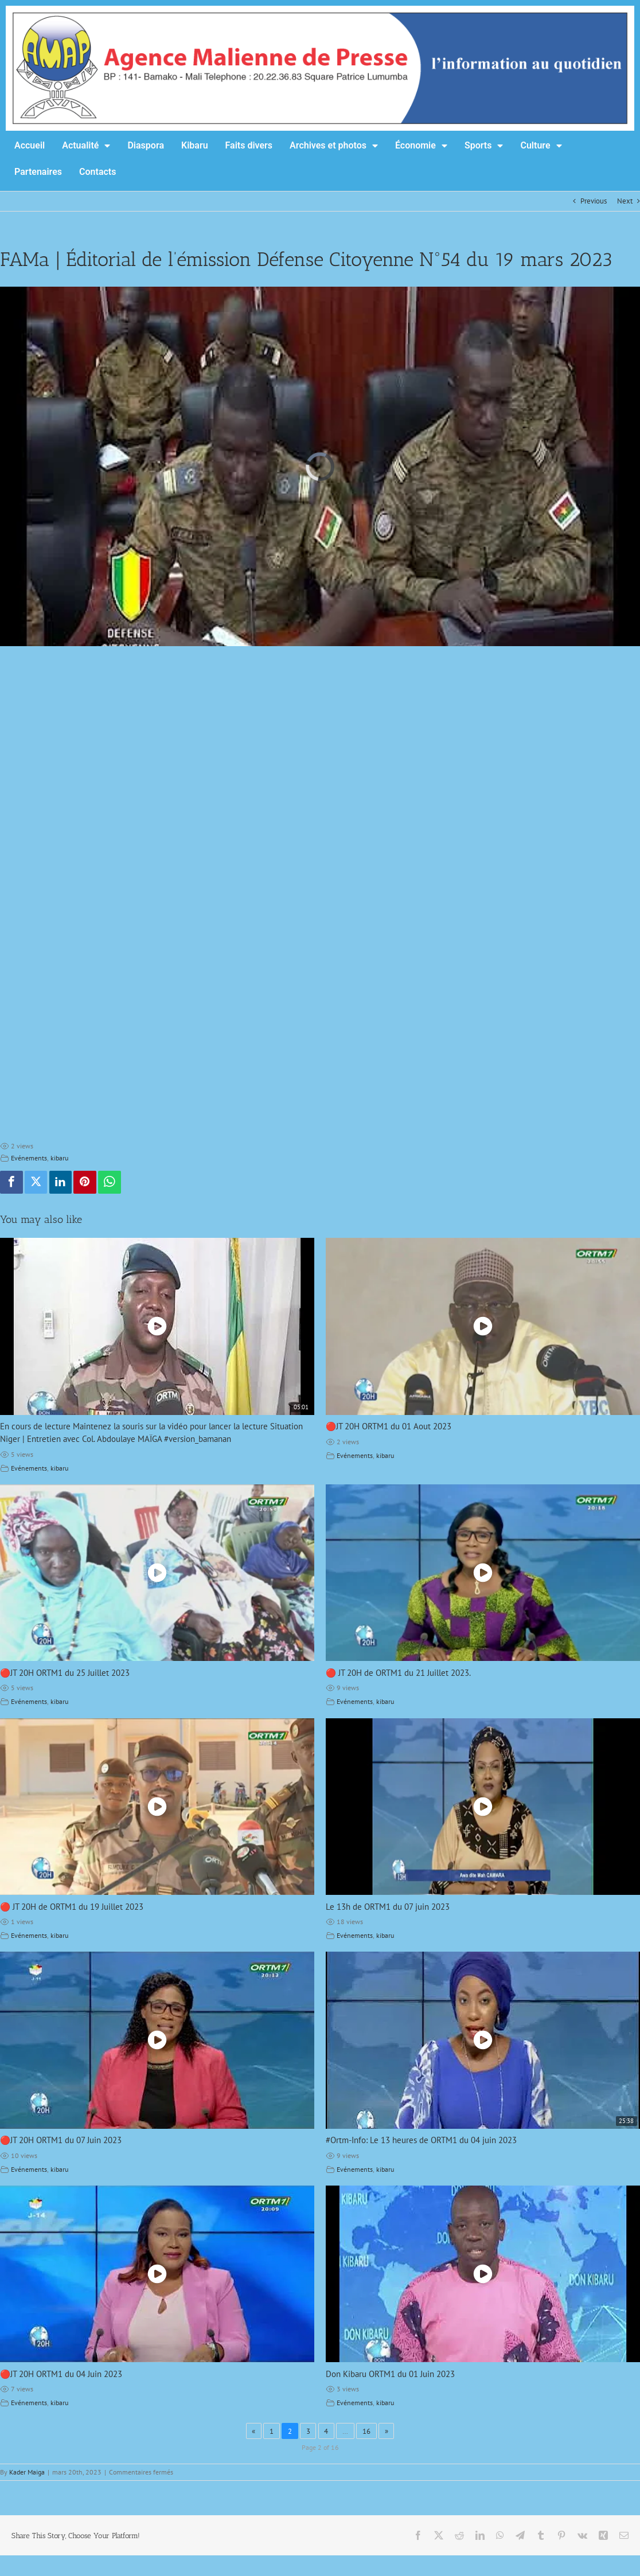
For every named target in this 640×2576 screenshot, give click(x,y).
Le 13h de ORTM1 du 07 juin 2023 (388, 1906)
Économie (421, 145)
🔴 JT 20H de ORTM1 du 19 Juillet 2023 (71, 1906)
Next (625, 201)
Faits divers (249, 145)
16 (366, 2431)
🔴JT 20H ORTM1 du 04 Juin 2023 (61, 2373)
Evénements (29, 1158)
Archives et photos (334, 145)
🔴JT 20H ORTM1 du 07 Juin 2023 (61, 2140)
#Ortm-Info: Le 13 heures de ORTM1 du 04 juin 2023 (421, 2140)
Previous (593, 201)
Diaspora (145, 145)
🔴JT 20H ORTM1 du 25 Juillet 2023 (65, 1672)
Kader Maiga (27, 2472)
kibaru (59, 1158)
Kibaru (194, 145)
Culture (540, 145)
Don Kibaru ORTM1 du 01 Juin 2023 (390, 2373)
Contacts (97, 171)
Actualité (86, 145)
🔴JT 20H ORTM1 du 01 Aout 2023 (388, 1426)
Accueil (29, 145)
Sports (484, 145)
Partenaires (38, 171)
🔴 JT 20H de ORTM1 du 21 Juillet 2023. (398, 1672)
